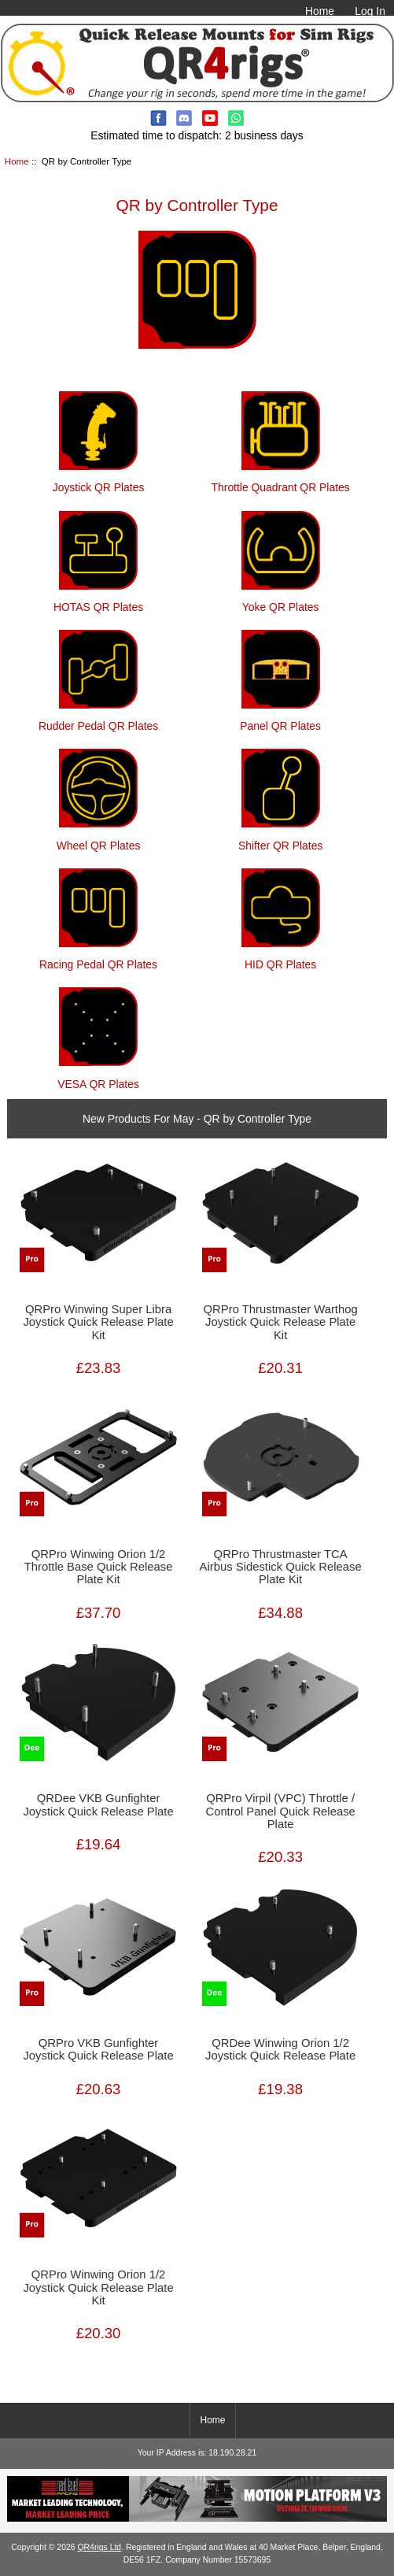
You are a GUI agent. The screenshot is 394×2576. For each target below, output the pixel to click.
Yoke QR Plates (280, 600)
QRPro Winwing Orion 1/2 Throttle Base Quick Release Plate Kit (98, 1567)
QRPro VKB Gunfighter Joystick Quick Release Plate (98, 2049)
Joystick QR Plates (99, 481)
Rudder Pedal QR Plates (98, 719)
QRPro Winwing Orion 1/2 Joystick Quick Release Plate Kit (98, 2287)
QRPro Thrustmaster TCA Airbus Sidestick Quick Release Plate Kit (281, 1567)
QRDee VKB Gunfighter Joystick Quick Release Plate (98, 1804)
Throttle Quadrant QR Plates (281, 481)
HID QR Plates (280, 958)
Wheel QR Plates (99, 838)
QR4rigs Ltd (99, 2547)
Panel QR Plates (280, 719)
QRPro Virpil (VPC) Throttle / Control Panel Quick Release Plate (280, 1811)
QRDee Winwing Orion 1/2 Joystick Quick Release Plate (280, 2049)
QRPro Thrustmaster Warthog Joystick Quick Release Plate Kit (281, 1322)
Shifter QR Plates (280, 838)
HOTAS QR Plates (98, 600)
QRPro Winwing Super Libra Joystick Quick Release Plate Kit (98, 1322)
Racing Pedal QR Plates (98, 958)
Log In (370, 11)
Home (319, 11)
